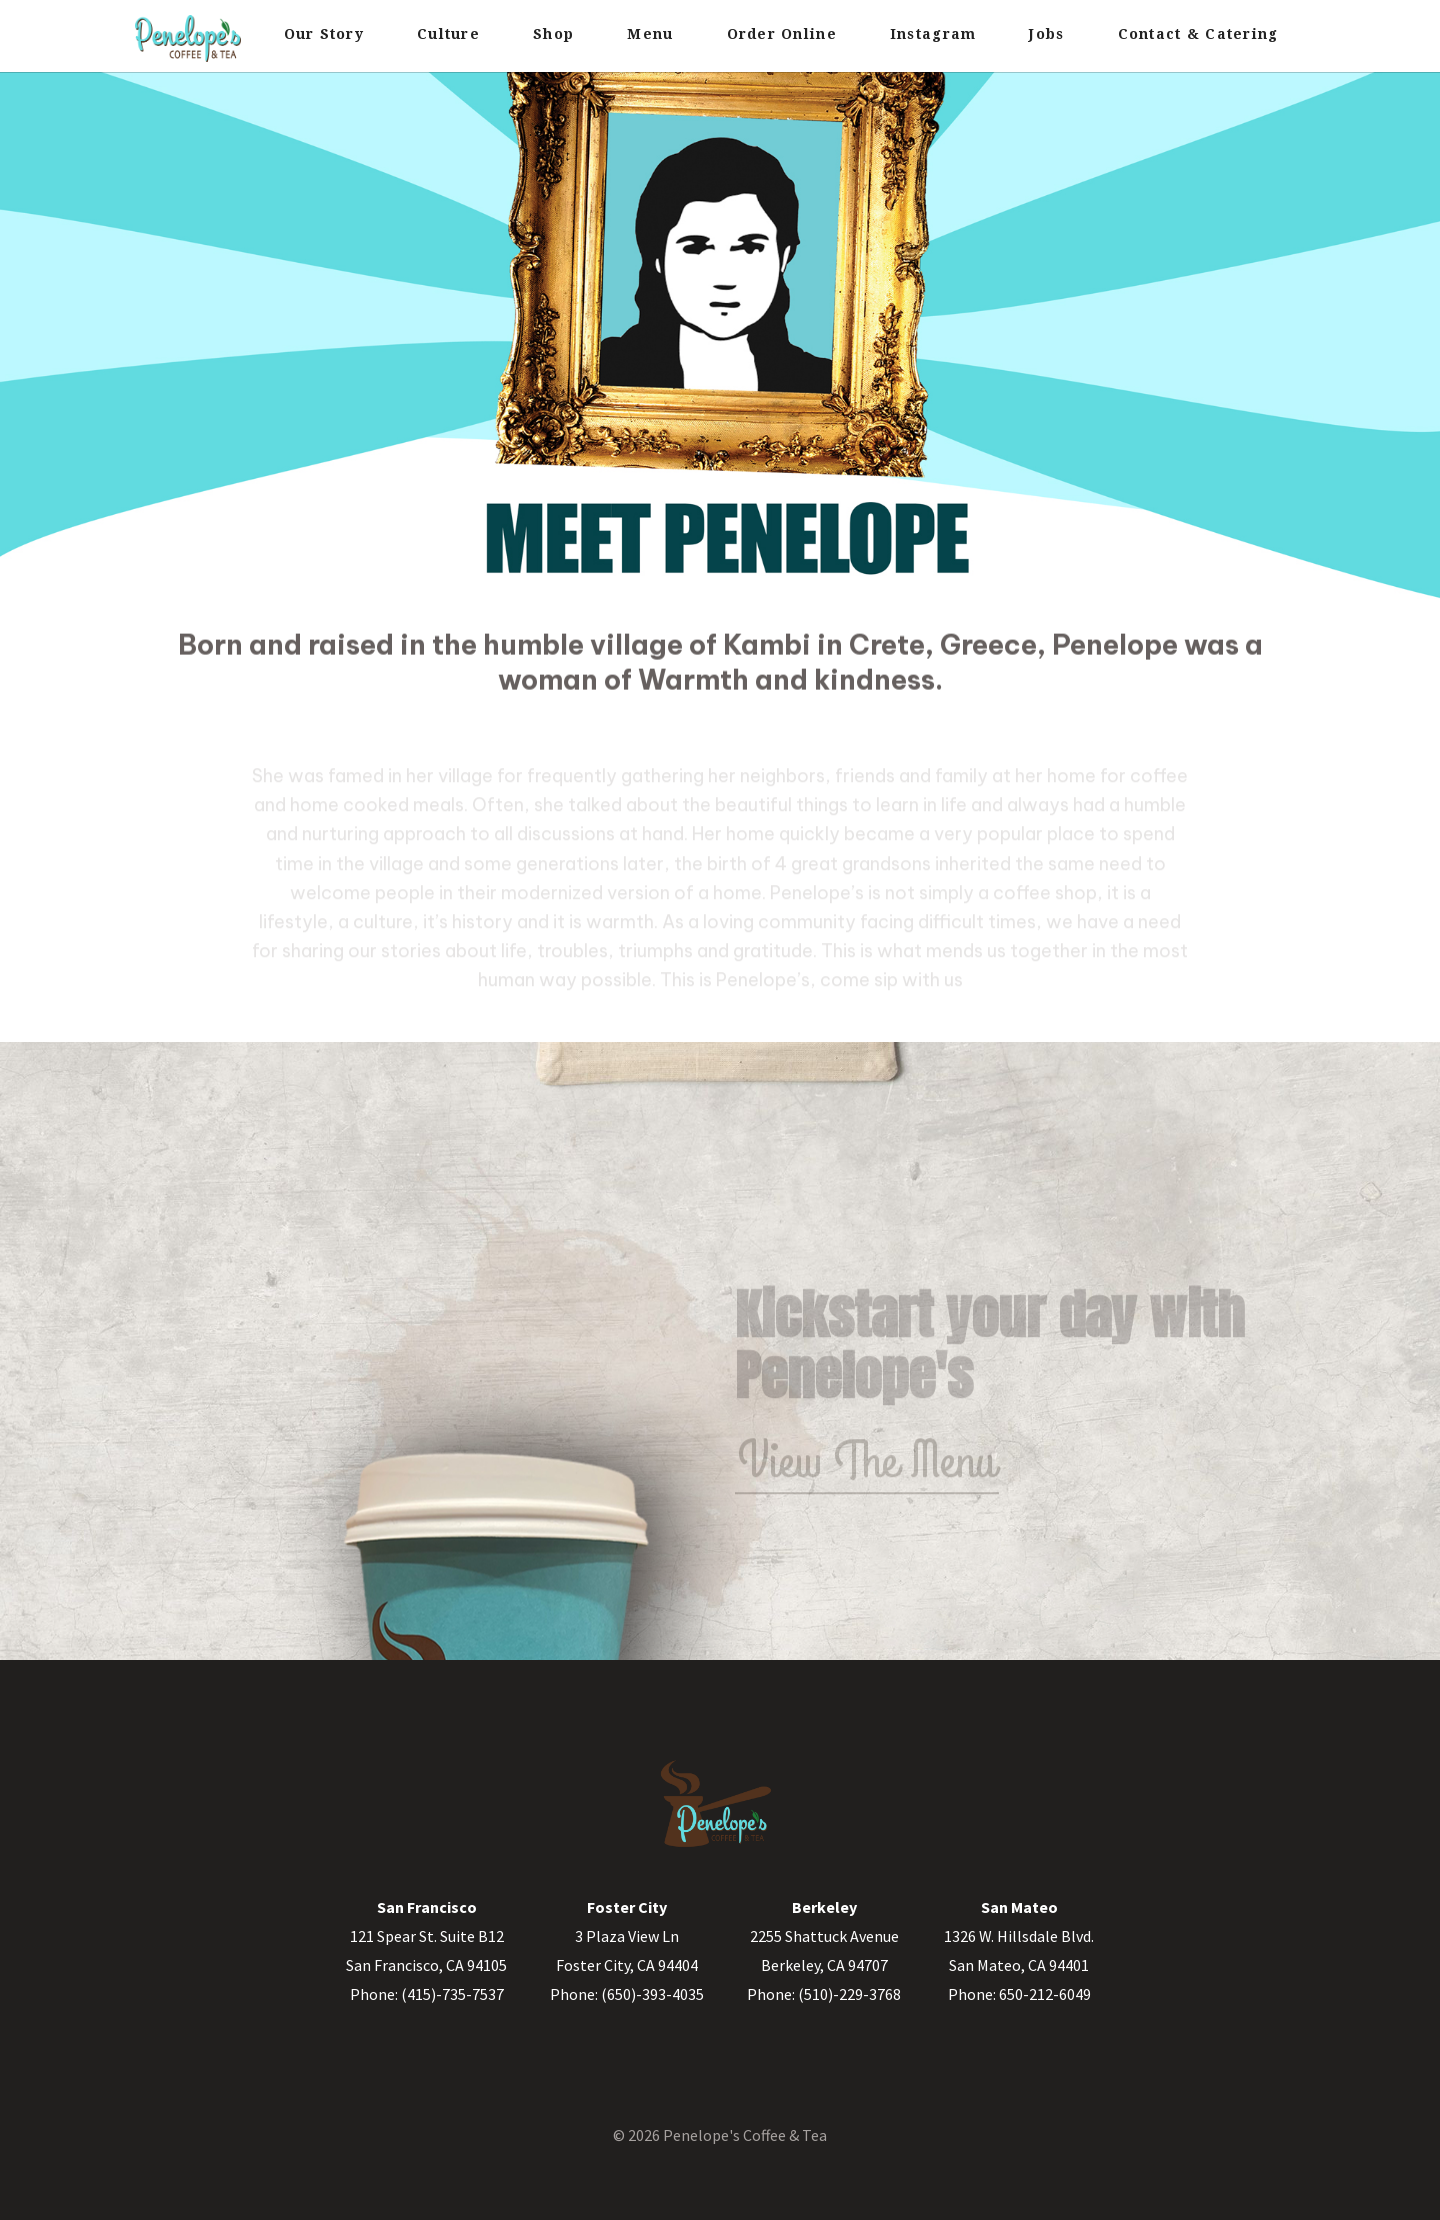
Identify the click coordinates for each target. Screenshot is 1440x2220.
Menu (650, 34)
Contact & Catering (1198, 34)
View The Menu (867, 1475)
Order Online (782, 34)
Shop (553, 34)
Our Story (324, 34)
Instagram (933, 34)
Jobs (1046, 34)
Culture (448, 34)
